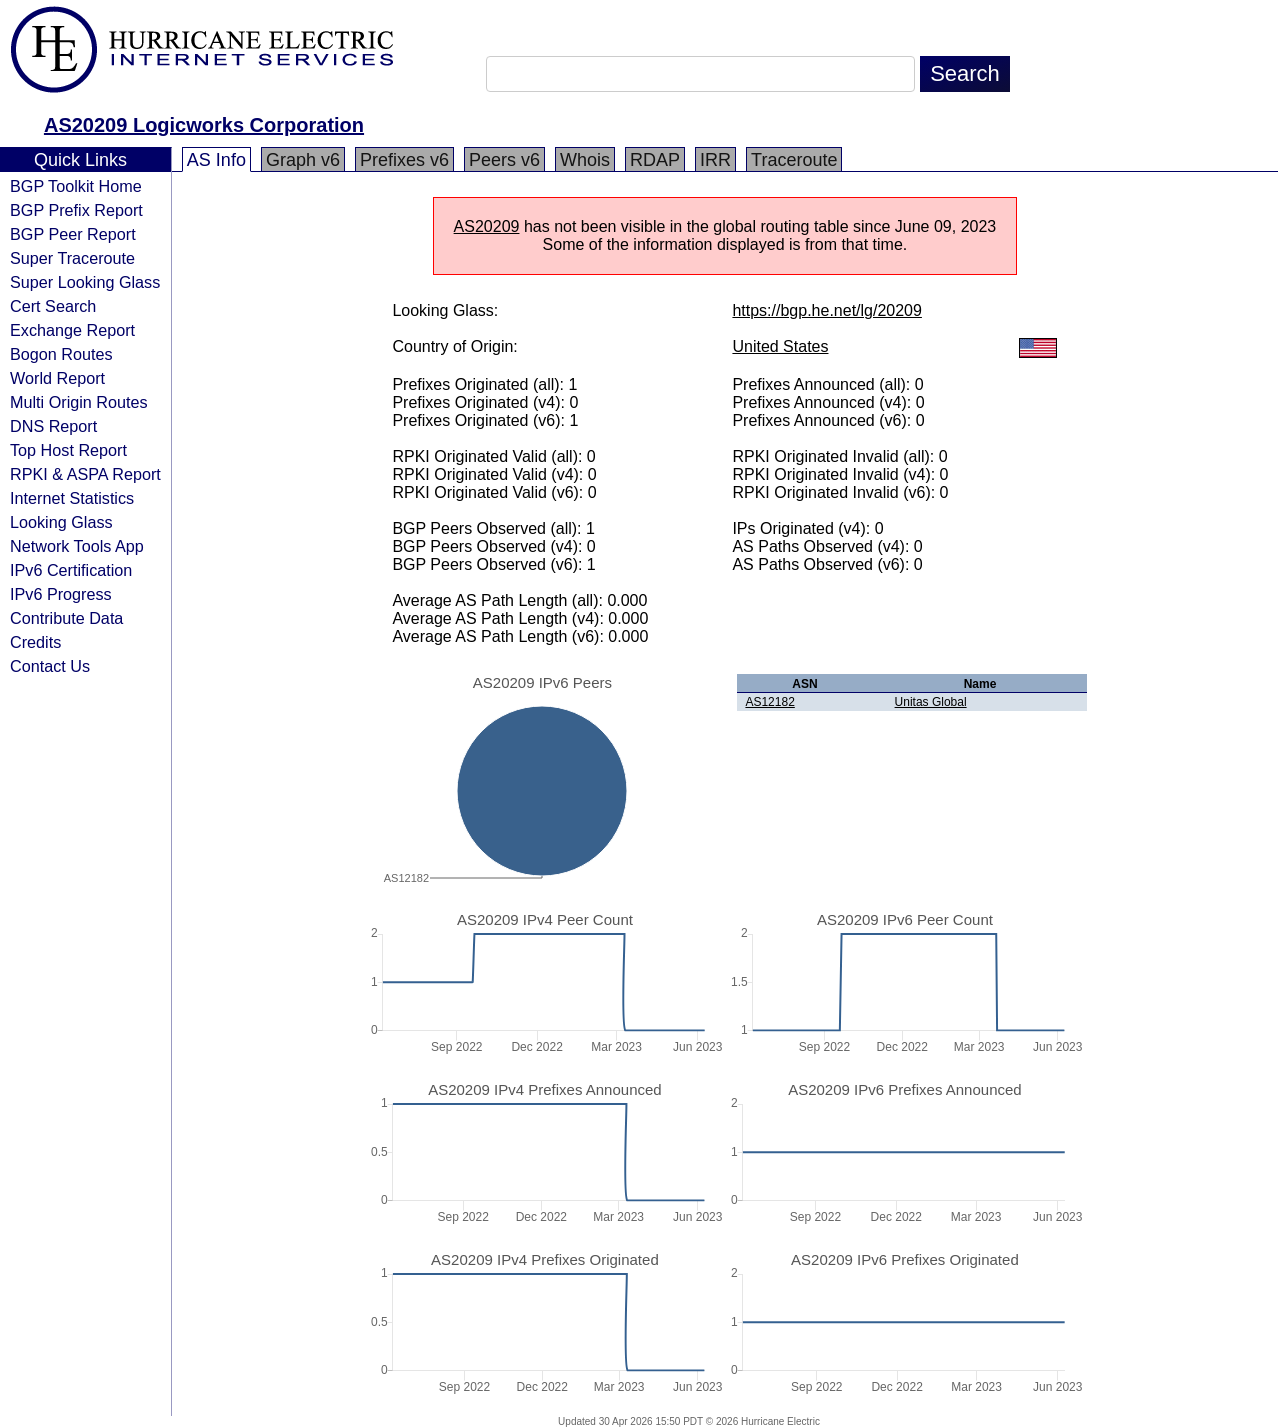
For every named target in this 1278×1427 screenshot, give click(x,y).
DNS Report (53, 426)
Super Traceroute (72, 258)
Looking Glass (61, 522)
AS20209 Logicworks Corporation (204, 125)
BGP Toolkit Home (76, 186)
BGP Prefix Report (76, 210)
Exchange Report (72, 330)
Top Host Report (68, 450)
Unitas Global (931, 702)
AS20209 (487, 226)
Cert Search (53, 306)
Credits (35, 642)
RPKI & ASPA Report (85, 474)
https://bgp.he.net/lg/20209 (826, 310)
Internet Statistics (72, 498)
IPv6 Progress (61, 594)
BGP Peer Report (73, 234)
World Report (57, 378)
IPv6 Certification (71, 570)
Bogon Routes (61, 354)
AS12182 (769, 702)
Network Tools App (77, 546)
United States (780, 346)
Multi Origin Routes (79, 402)
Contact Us (50, 666)
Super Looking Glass (85, 282)
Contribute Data (66, 618)
